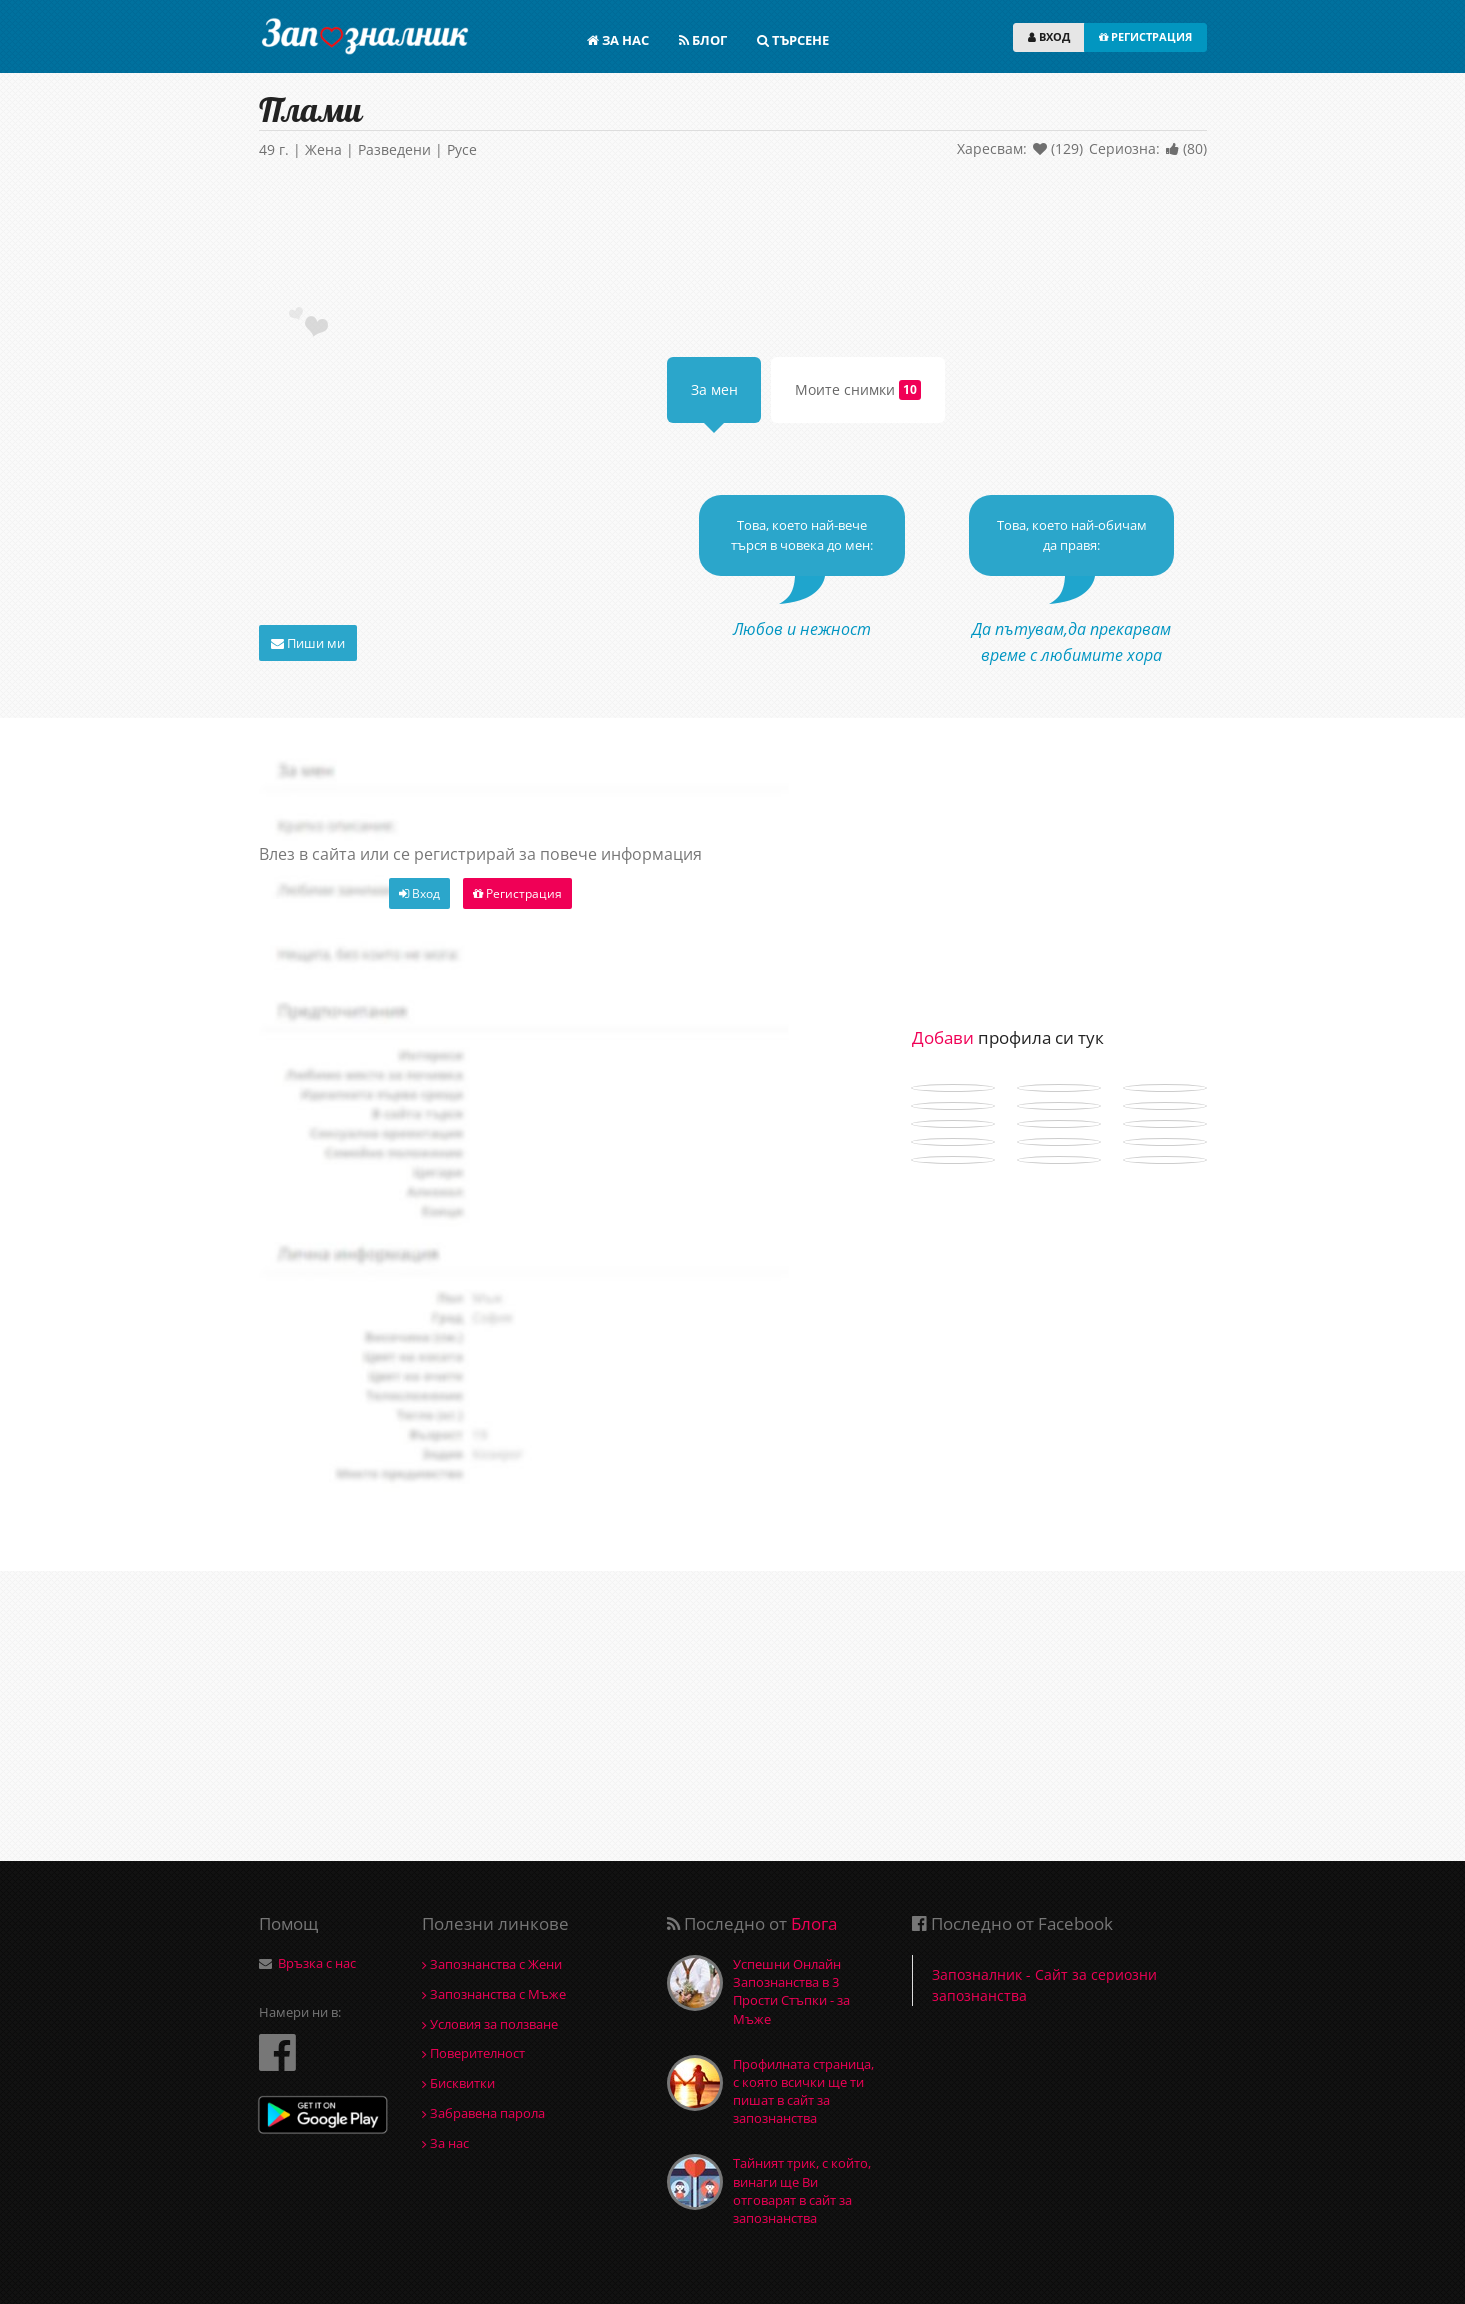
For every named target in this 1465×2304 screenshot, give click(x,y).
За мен (714, 389)
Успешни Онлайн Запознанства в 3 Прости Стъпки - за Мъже (791, 1991)
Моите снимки (858, 390)
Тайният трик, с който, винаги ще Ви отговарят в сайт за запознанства (802, 2190)
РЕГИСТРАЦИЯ (1145, 36)
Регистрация (517, 893)
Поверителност (473, 2053)
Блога (814, 1923)
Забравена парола (483, 2113)
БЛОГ (703, 40)
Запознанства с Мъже (494, 1994)
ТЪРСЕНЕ (793, 40)
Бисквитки (458, 2083)
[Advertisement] (733, 237)
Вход (419, 893)
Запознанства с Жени (492, 1964)
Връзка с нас (317, 1963)
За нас (445, 2143)
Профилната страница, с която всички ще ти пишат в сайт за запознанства (803, 2091)
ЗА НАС (618, 40)
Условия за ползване (490, 2024)
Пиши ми (308, 643)
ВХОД (1049, 36)
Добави (943, 1037)
